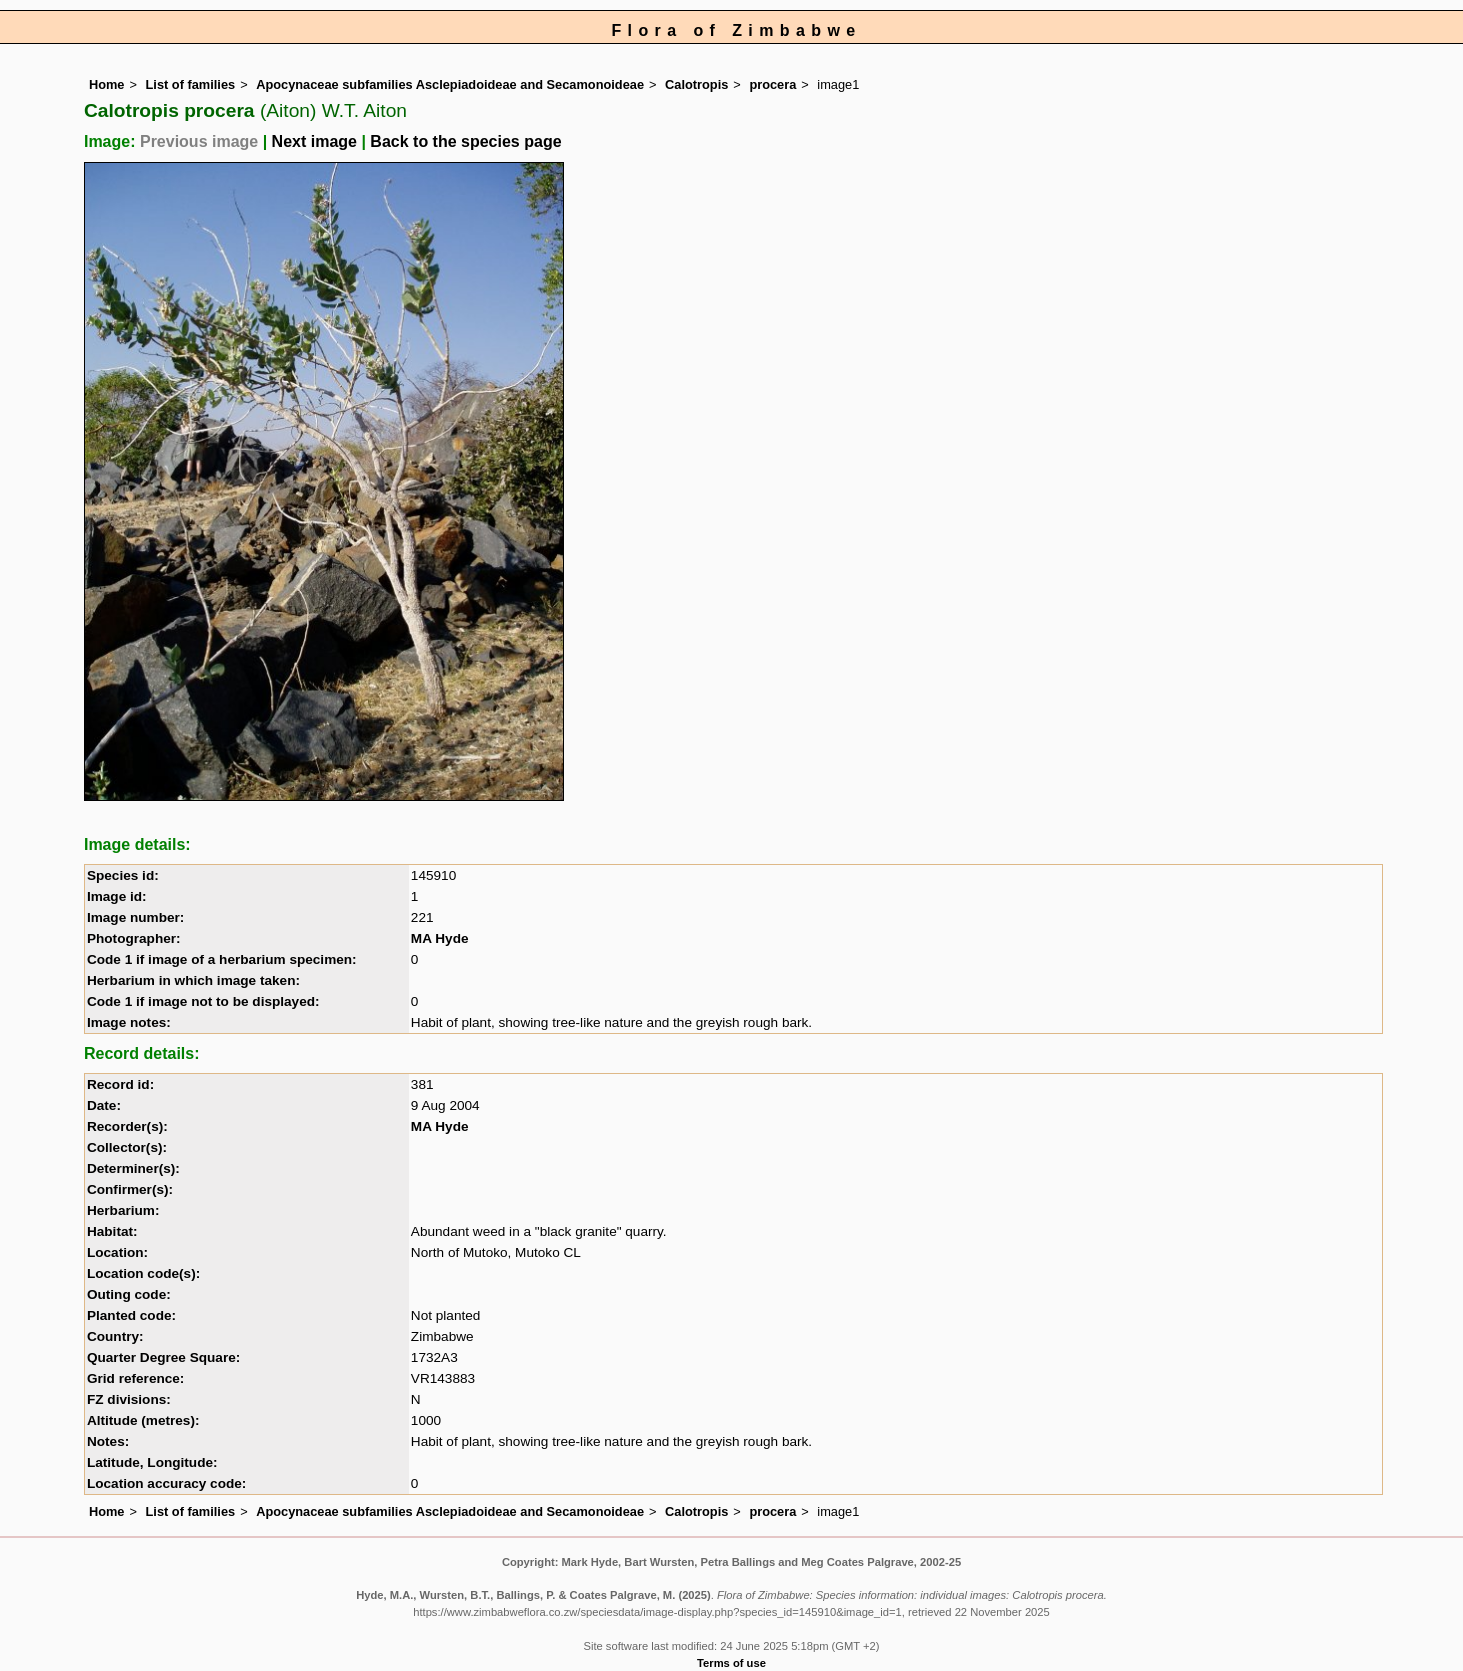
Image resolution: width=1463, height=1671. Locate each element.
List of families (191, 84)
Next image (314, 141)
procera (772, 84)
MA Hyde (440, 938)
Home (107, 84)
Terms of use (731, 1663)
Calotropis (696, 84)
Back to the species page (465, 141)
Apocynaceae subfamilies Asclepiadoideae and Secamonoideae (450, 84)
